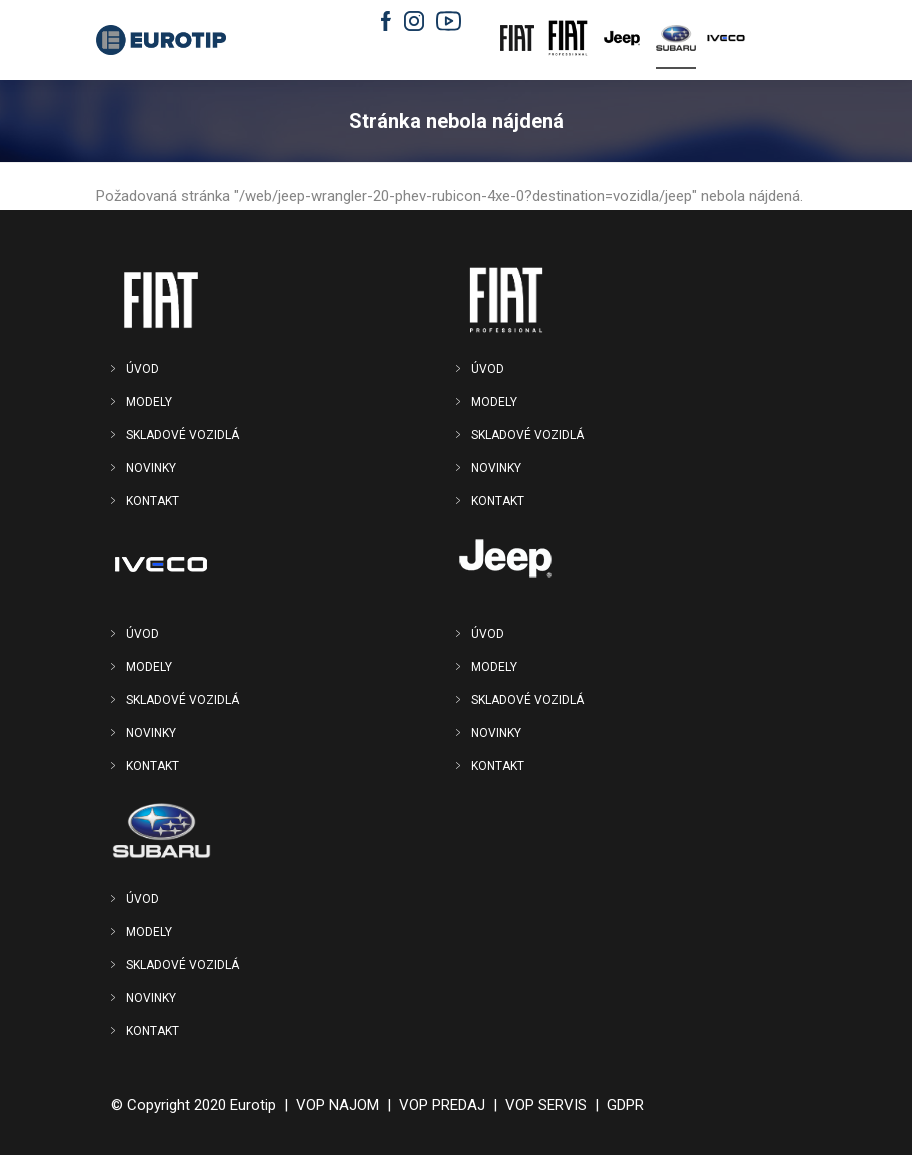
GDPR (625, 1105)
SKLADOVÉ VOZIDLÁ (182, 435)
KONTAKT (152, 501)
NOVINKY (151, 468)
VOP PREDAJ (442, 1105)
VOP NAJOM (337, 1105)
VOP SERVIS (546, 1105)
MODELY (149, 402)
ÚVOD (142, 369)
